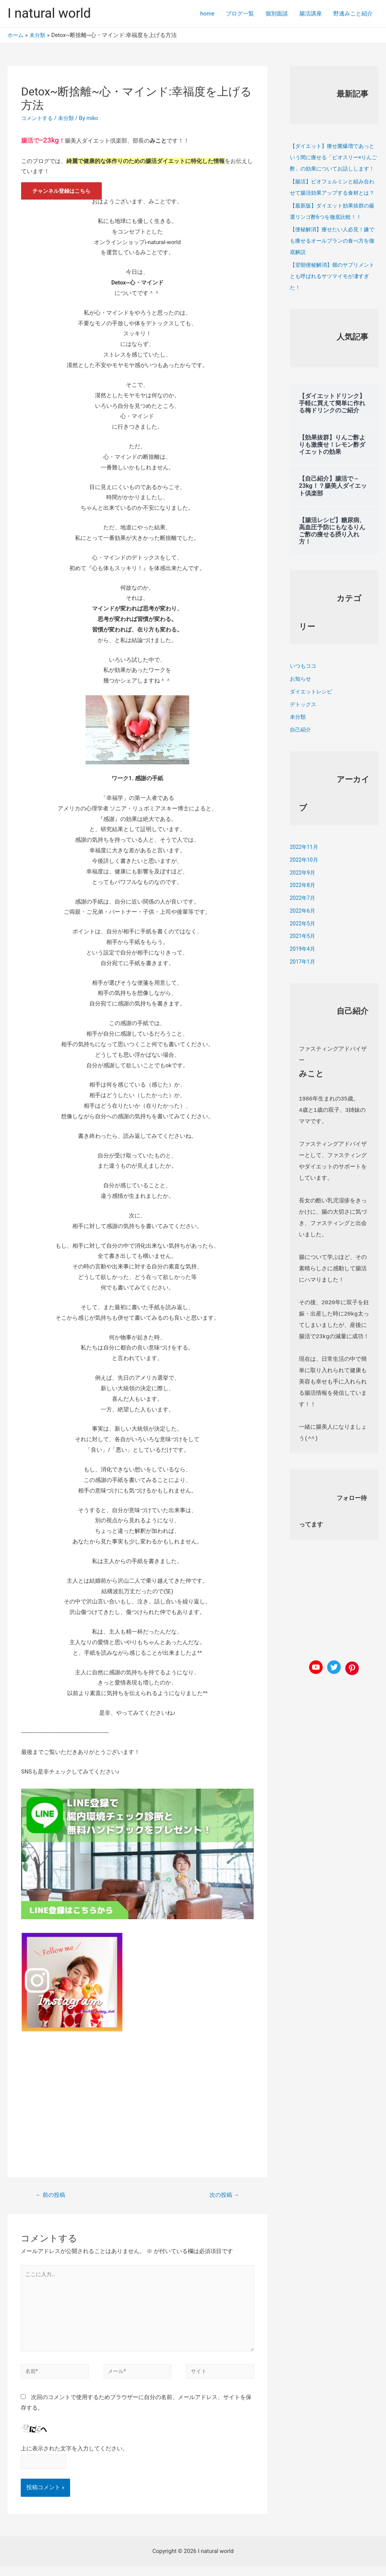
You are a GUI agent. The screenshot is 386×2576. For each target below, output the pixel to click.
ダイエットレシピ (312, 714)
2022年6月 (303, 933)
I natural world (49, 13)
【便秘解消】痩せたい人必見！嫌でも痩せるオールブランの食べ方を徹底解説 (332, 263)
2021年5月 (303, 958)
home (207, 13)
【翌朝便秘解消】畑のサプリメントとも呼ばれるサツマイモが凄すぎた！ (332, 299)
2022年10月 (305, 882)
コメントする (38, 118)
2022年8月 (303, 907)
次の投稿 (223, 2194)
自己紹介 (301, 752)
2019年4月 (303, 971)
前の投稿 (52, 2194)
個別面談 (276, 13)
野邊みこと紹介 (353, 13)
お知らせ (301, 701)
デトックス (304, 727)
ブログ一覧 (240, 13)
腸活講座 (310, 13)
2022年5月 (303, 946)
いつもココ (304, 688)
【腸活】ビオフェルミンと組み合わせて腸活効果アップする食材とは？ (332, 204)
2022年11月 (305, 869)
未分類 (68, 118)
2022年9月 (303, 895)
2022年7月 (303, 920)
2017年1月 (303, 984)
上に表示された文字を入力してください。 (74, 2456)
